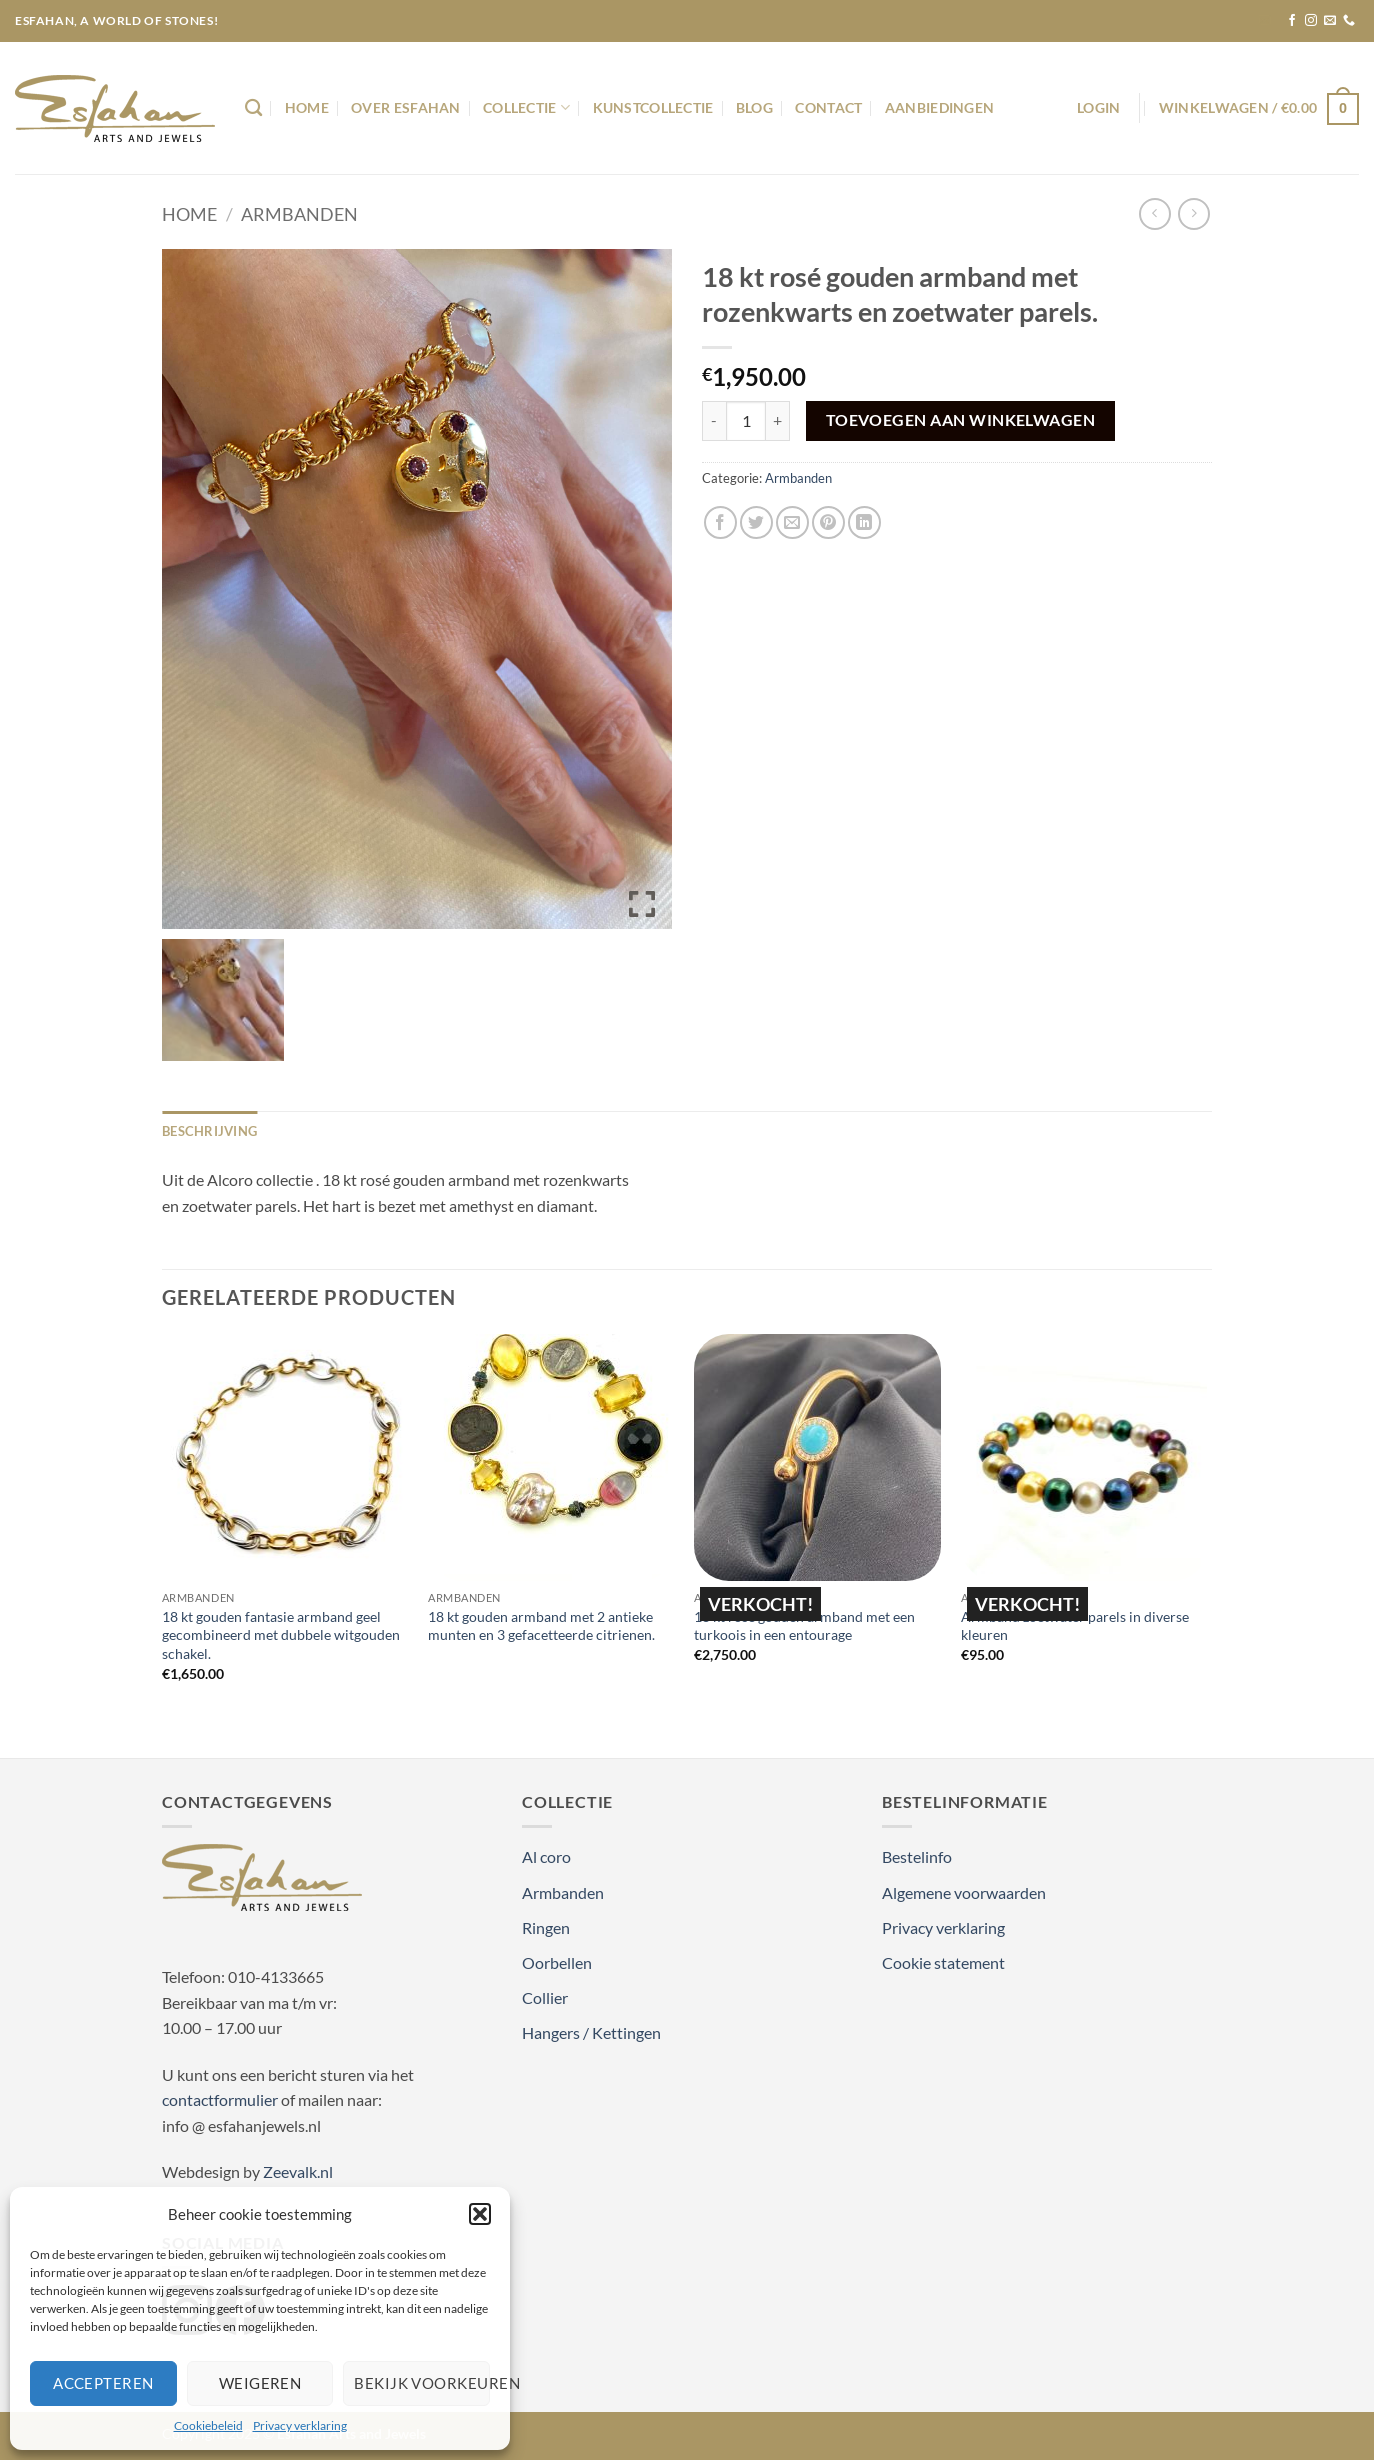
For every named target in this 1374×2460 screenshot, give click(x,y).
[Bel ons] (1349, 21)
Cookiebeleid (208, 2425)
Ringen (546, 1927)
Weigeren (260, 2383)
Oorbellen (557, 1962)
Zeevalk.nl (298, 2171)
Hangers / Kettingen (591, 2032)
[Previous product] (1193, 213)
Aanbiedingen (939, 107)
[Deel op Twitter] (756, 522)
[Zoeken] (253, 108)
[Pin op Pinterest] (828, 522)
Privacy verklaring (300, 2425)
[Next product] (1154, 213)
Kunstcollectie (653, 107)
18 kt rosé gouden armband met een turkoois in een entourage (804, 1626)
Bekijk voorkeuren (422, 2383)
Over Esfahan (405, 107)
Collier (545, 1997)
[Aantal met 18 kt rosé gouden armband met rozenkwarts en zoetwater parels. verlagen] (714, 421)
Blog (754, 107)
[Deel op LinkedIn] (864, 522)
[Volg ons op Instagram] (1311, 21)
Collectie (526, 107)
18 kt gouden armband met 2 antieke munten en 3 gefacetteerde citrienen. (541, 1626)
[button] (480, 2214)
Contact (828, 107)
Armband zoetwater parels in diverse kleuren (1075, 1626)
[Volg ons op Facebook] (1292, 21)
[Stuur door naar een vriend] (792, 522)
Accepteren (103, 2383)
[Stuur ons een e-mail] (1330, 21)
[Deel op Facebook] (720, 522)
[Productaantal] (746, 421)
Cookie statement (943, 1962)
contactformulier (220, 2099)
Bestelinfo (917, 1856)
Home (307, 107)
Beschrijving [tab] (209, 1131)
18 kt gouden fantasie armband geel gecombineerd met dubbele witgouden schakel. (281, 1635)
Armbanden (299, 214)
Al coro (546, 1856)
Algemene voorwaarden (964, 1892)
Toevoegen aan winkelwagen (961, 420)
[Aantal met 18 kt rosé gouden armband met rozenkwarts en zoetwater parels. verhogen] (778, 421)
